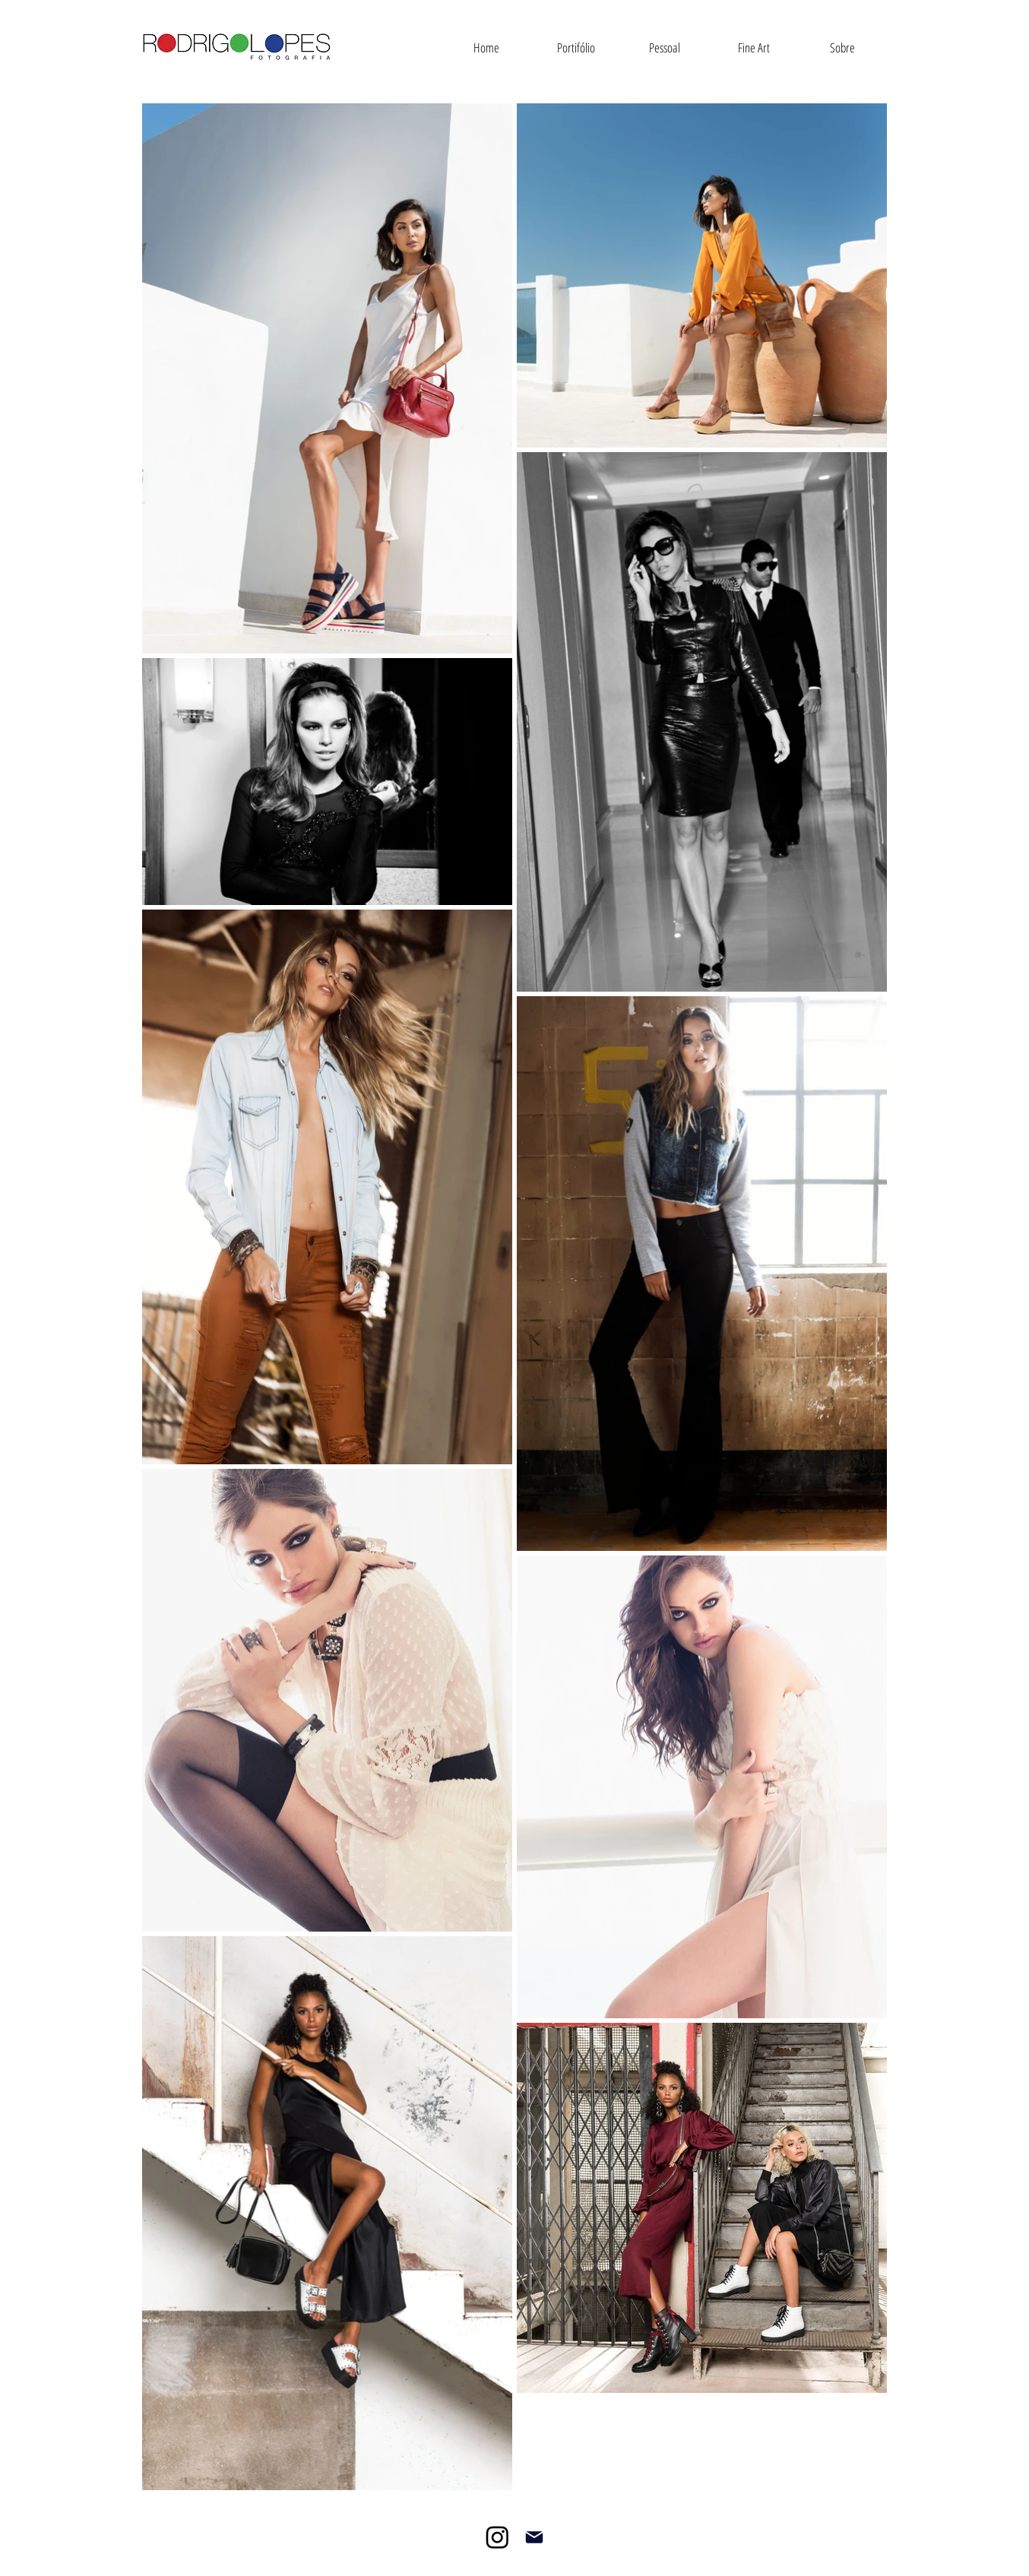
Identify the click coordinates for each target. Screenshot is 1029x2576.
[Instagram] (497, 2537)
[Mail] (534, 2537)
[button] (575, 48)
